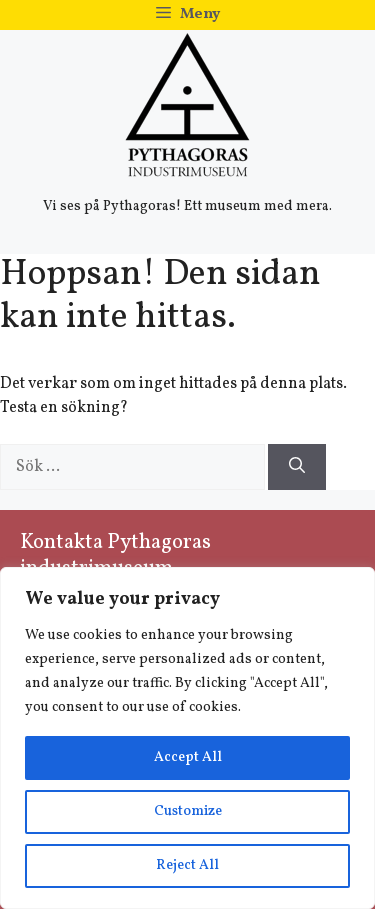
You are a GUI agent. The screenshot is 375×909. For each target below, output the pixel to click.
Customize (188, 811)
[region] (187, 738)
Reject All (187, 865)
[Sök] (297, 467)
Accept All (188, 757)
